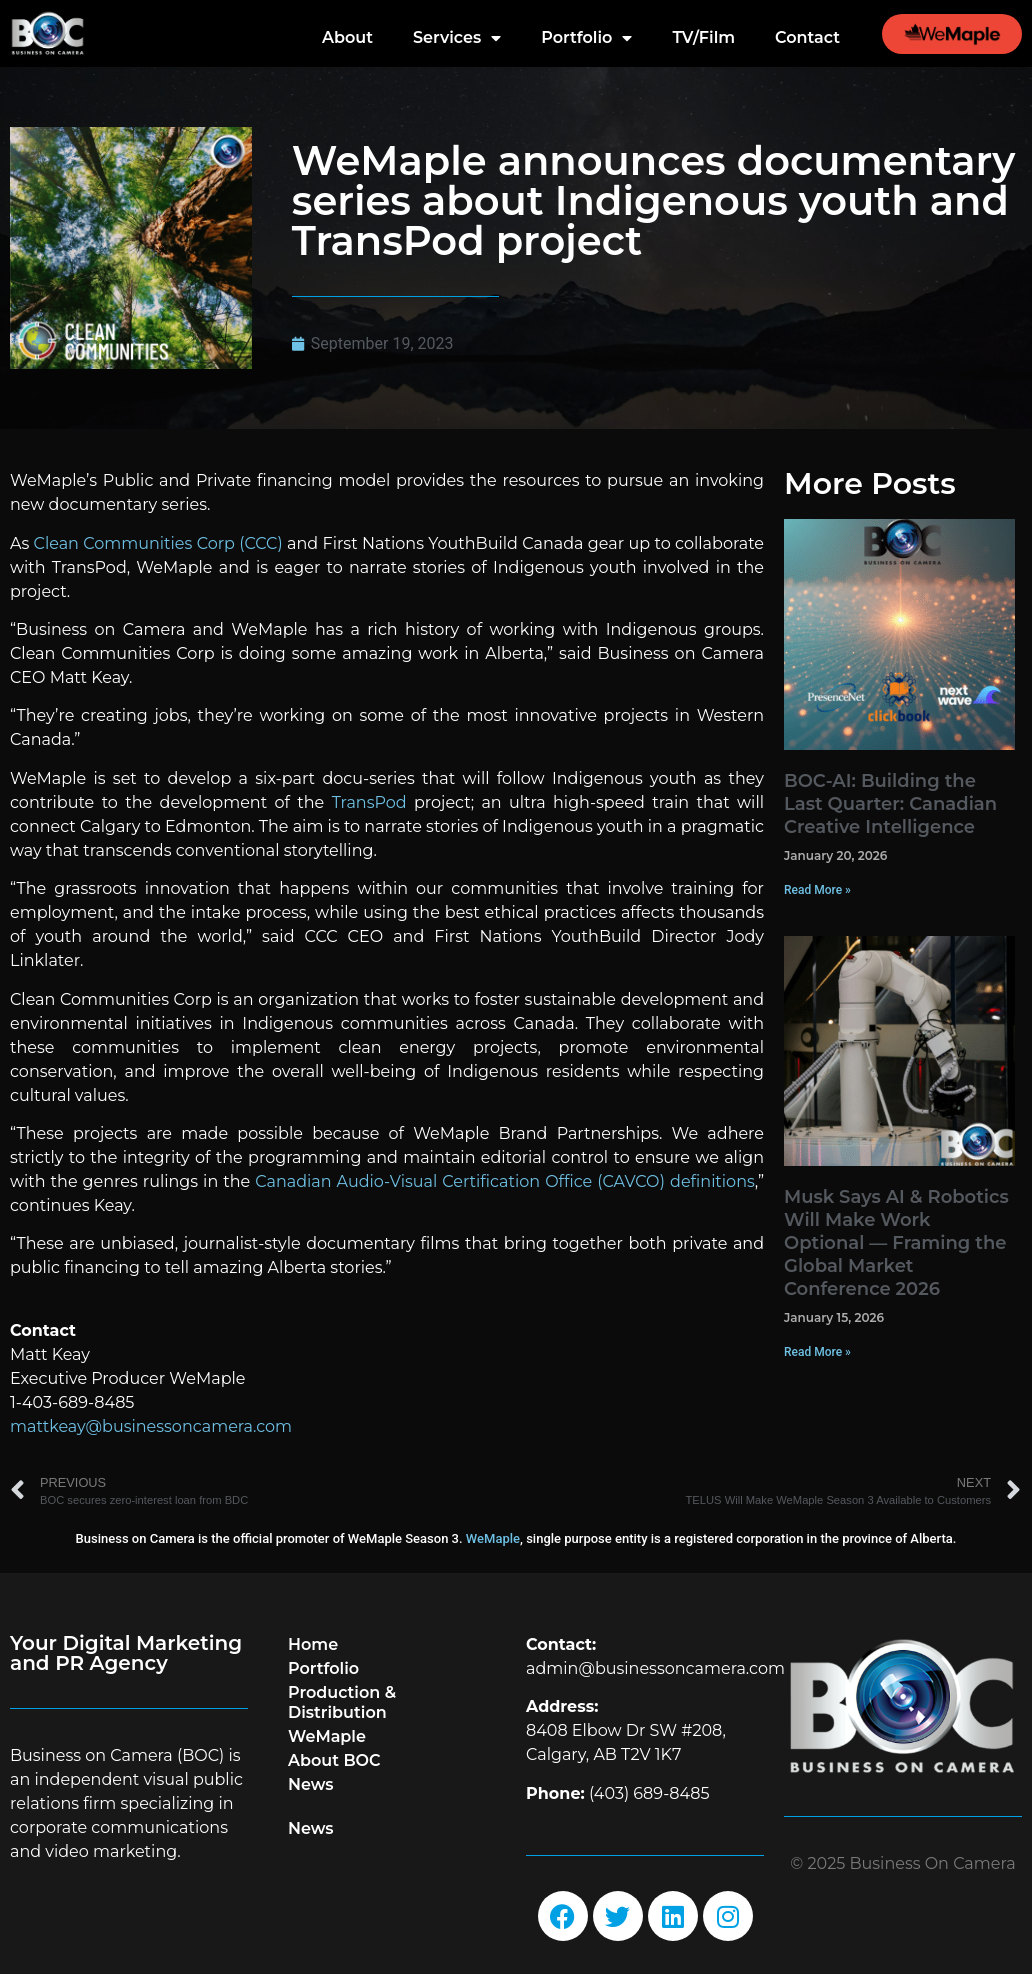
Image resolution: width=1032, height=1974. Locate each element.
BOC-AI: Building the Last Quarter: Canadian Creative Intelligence (890, 804)
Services (457, 38)
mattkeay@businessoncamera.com (151, 1426)
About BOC (334, 1760)
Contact (807, 37)
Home (313, 1644)
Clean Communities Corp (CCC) (158, 543)
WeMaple (493, 1538)
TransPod (369, 802)
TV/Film (703, 37)
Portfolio (586, 38)
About (347, 37)
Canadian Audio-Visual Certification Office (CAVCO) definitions (505, 1181)
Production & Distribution (342, 1702)
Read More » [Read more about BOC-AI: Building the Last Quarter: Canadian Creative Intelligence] (817, 890)
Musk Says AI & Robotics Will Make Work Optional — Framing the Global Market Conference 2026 (896, 1243)
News (311, 1784)
